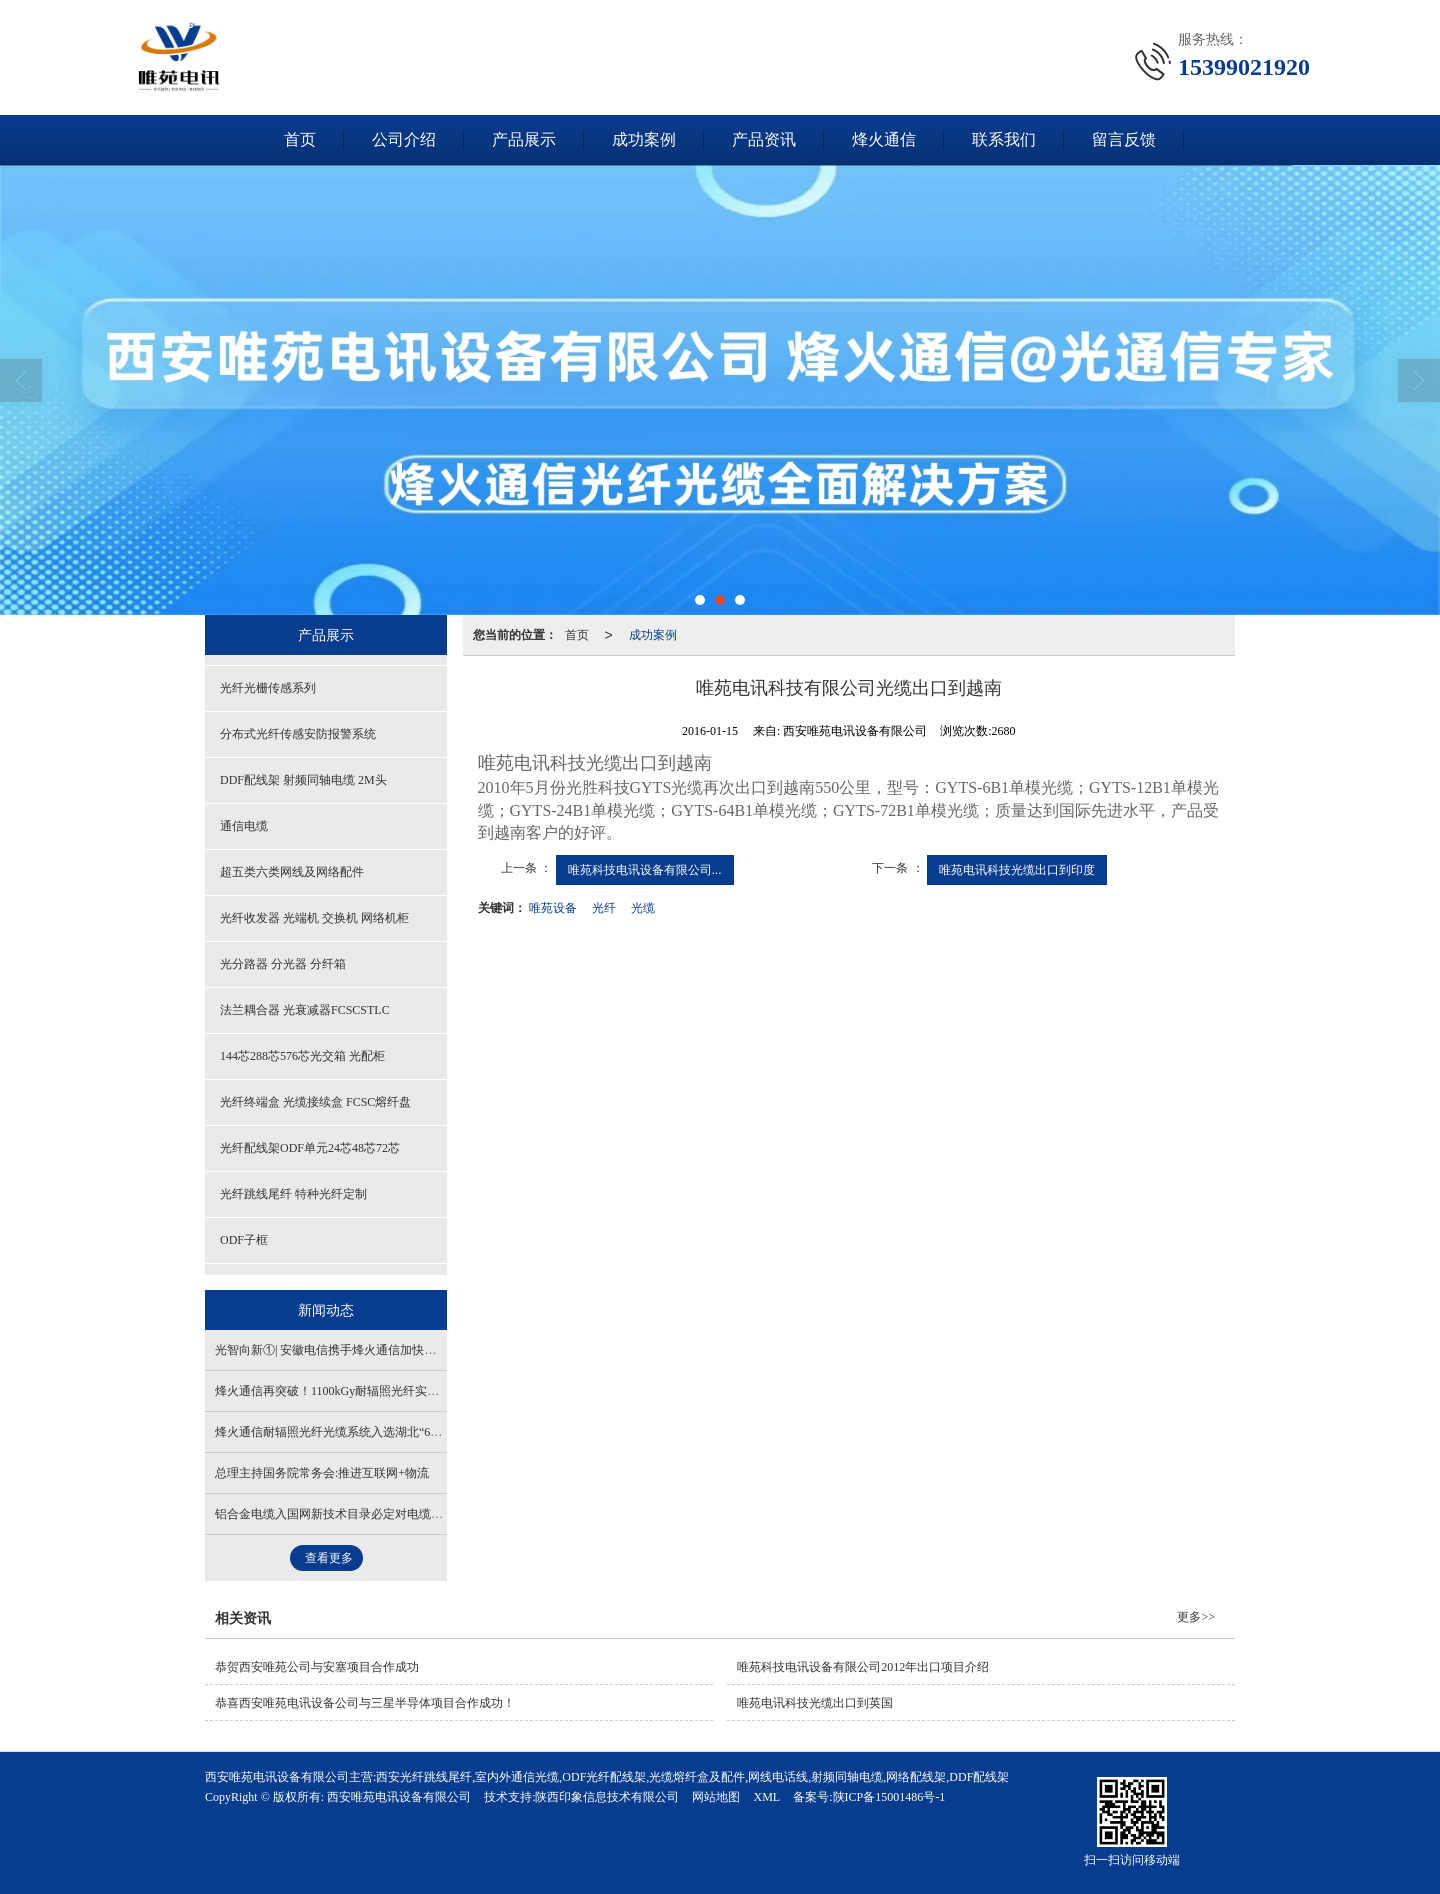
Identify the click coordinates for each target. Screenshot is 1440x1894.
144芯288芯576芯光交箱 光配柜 (302, 1056)
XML (766, 1797)
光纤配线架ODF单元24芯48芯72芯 (310, 1148)
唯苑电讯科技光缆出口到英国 (815, 1703)
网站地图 (716, 1797)
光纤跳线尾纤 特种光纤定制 (293, 1194)
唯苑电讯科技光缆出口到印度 (1017, 870)
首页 (300, 139)
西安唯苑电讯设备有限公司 (399, 1797)
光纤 (604, 908)
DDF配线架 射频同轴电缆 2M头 (303, 780)
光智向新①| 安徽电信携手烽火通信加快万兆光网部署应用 (367, 1350)
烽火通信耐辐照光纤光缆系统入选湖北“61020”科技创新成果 (373, 1432)
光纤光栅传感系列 (268, 688)
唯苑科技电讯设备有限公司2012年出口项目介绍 (863, 1667)
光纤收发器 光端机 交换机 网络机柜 (314, 918)
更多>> (1196, 1617)
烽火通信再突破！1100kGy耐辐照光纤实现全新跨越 (351, 1391)
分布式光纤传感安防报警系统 (298, 734)
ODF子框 (244, 1240)
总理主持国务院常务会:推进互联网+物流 (322, 1473)
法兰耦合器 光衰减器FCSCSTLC (305, 1010)
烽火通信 (884, 139)
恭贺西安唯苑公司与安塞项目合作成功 (317, 1667)
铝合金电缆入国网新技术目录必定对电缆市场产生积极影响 (371, 1514)
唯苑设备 (553, 908)
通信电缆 (244, 826)
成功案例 (644, 139)
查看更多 (329, 1558)
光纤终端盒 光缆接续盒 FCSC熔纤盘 (315, 1102)
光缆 (643, 908)
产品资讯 (764, 139)
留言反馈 (1124, 139)
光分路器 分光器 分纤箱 (283, 964)
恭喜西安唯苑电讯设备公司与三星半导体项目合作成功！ (365, 1703)
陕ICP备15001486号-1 (889, 1797)
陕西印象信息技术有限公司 (607, 1797)
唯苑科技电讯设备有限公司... (645, 870)
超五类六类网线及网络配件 (292, 872)
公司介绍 (404, 139)
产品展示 (524, 139)
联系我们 (1004, 139)
